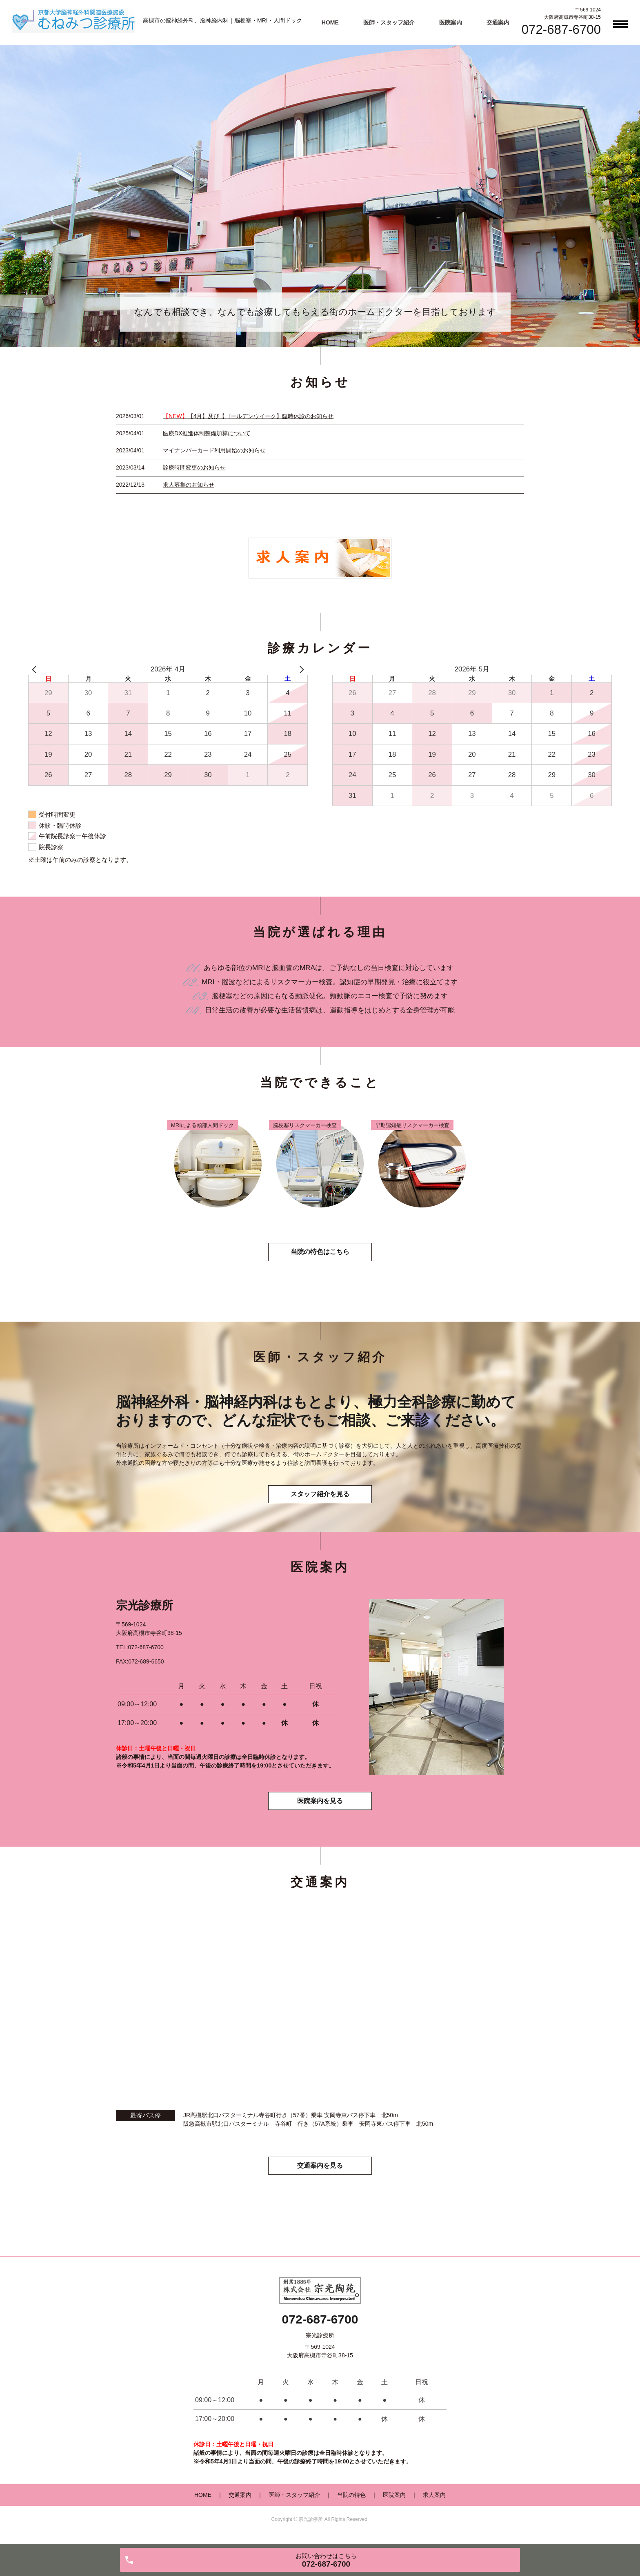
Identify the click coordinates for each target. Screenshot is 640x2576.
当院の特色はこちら (320, 1253)
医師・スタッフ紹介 (389, 22)
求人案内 (434, 2499)
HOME (330, 22)
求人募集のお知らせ (188, 484)
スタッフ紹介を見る (320, 1496)
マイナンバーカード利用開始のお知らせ (214, 450)
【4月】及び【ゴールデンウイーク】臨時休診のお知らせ (248, 416)
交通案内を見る (320, 2169)
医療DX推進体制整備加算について (207, 433)
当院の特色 (351, 2499)
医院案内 (450, 22)
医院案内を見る (320, 1804)
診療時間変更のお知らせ (194, 467)
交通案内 (498, 22)
